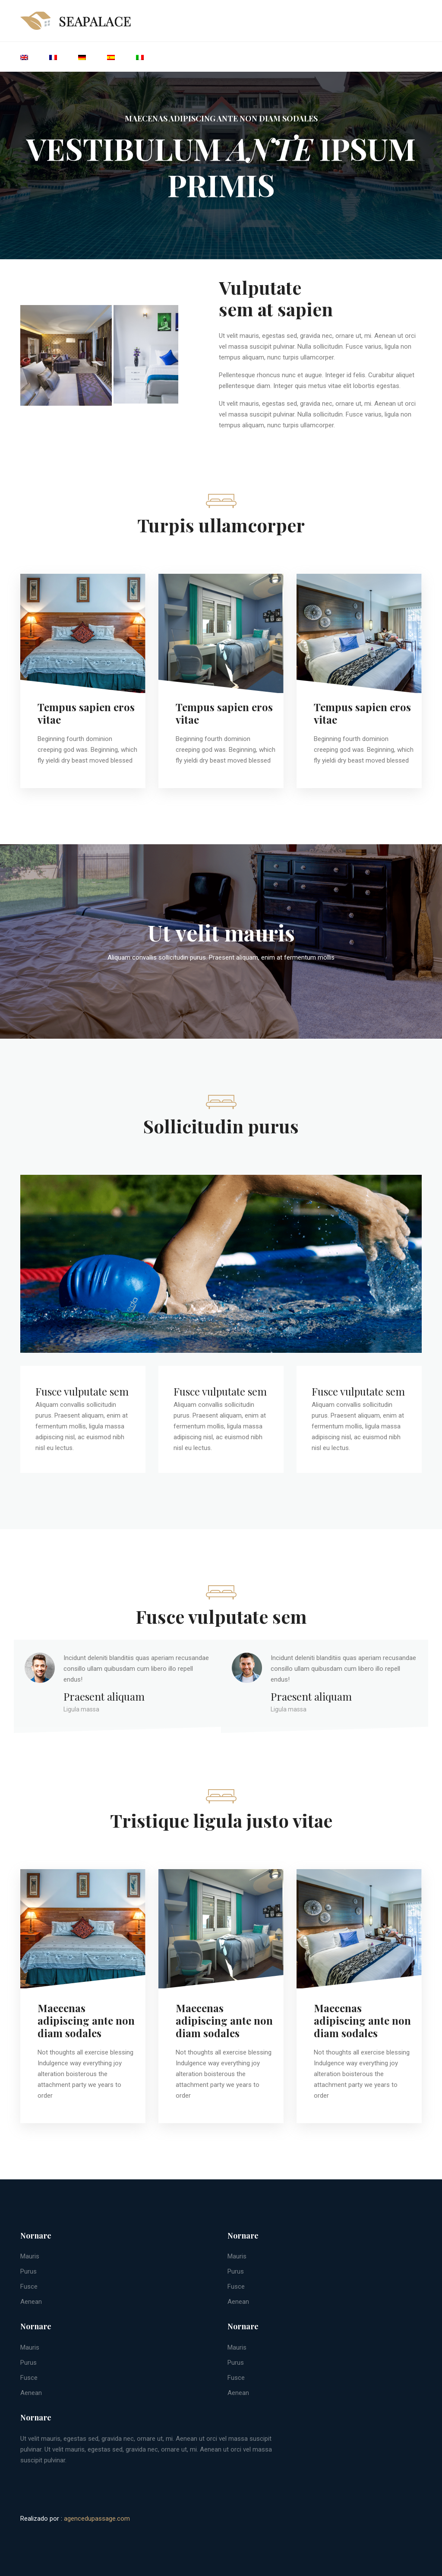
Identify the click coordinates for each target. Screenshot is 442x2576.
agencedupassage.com (97, 2518)
